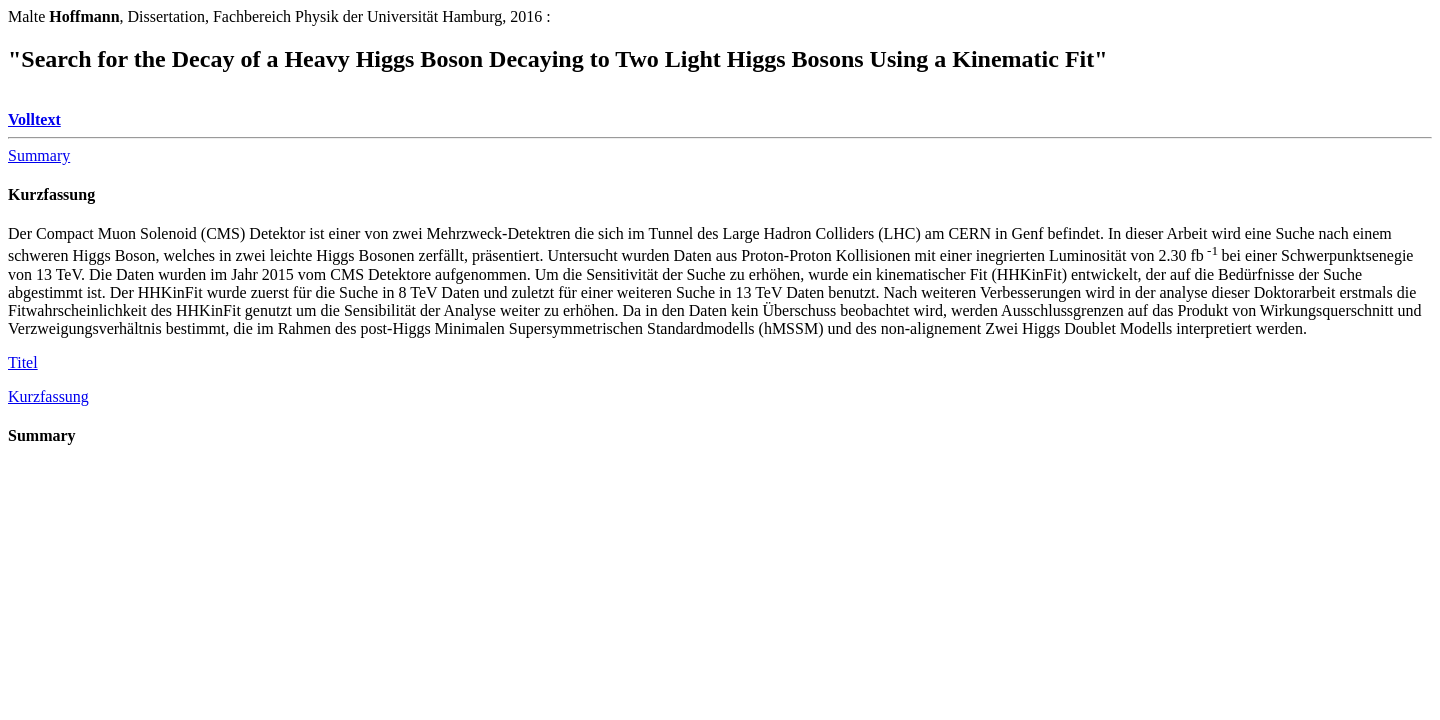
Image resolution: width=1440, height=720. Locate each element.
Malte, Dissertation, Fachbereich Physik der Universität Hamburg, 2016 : (279, 16)
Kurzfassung (51, 194)
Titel (23, 362)
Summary (39, 155)
